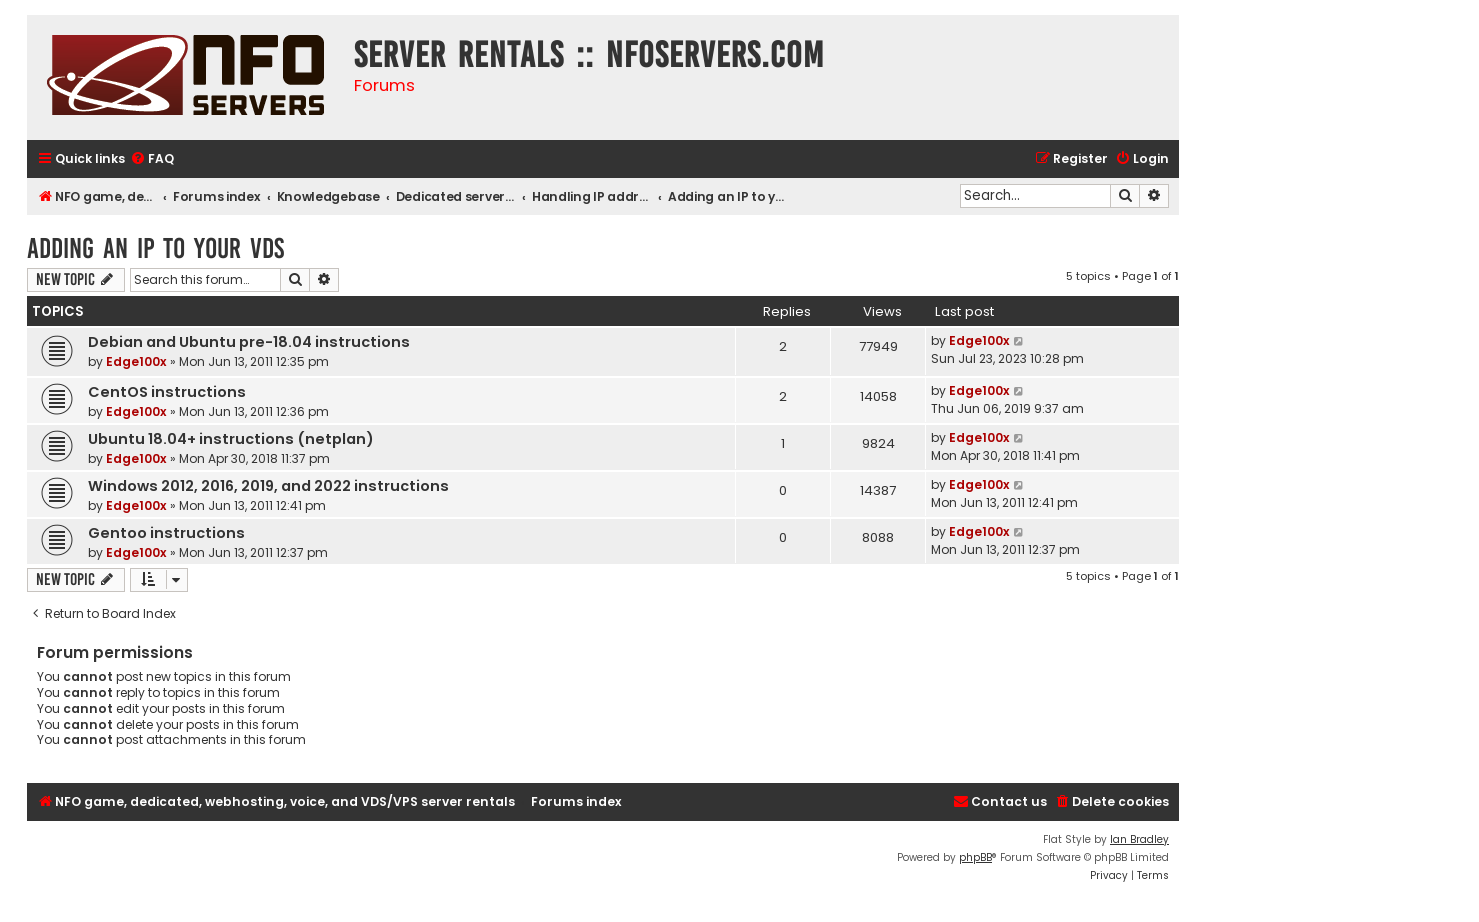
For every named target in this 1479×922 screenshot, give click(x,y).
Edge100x (136, 361)
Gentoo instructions (166, 533)
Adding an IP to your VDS (155, 248)
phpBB (975, 857)
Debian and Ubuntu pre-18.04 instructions (249, 342)
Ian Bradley (1139, 839)
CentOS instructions (167, 392)
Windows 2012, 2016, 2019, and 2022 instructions (268, 486)
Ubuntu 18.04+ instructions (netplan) (231, 439)
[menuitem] (152, 159)
